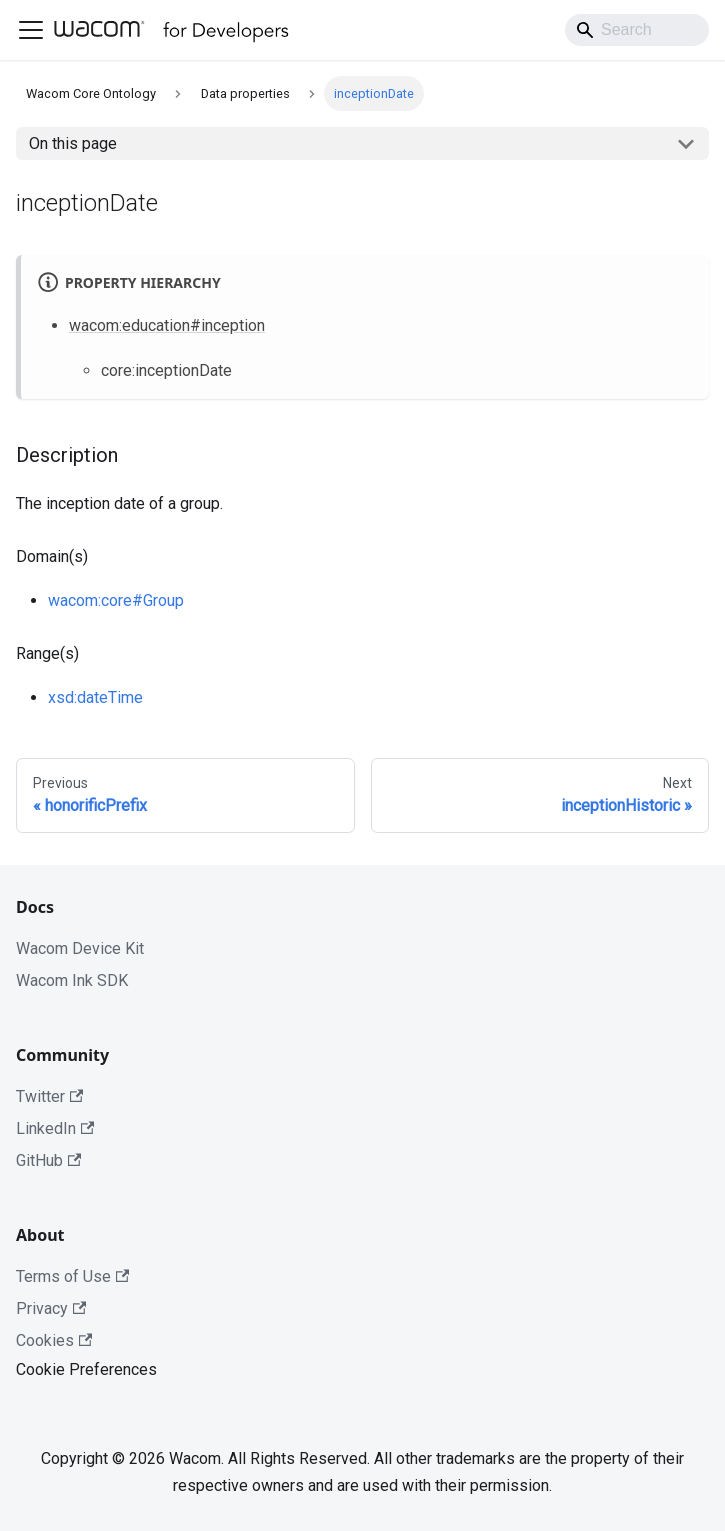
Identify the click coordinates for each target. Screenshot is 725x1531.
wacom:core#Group (116, 600)
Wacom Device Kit (80, 948)
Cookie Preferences (86, 1369)
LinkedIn (55, 1128)
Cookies (54, 1340)
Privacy (51, 1308)
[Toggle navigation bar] (31, 30)
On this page (73, 143)
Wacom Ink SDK (72, 980)
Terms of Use (72, 1276)
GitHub (48, 1160)
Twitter (49, 1096)
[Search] (637, 30)
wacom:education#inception (167, 325)
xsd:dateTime (95, 697)
